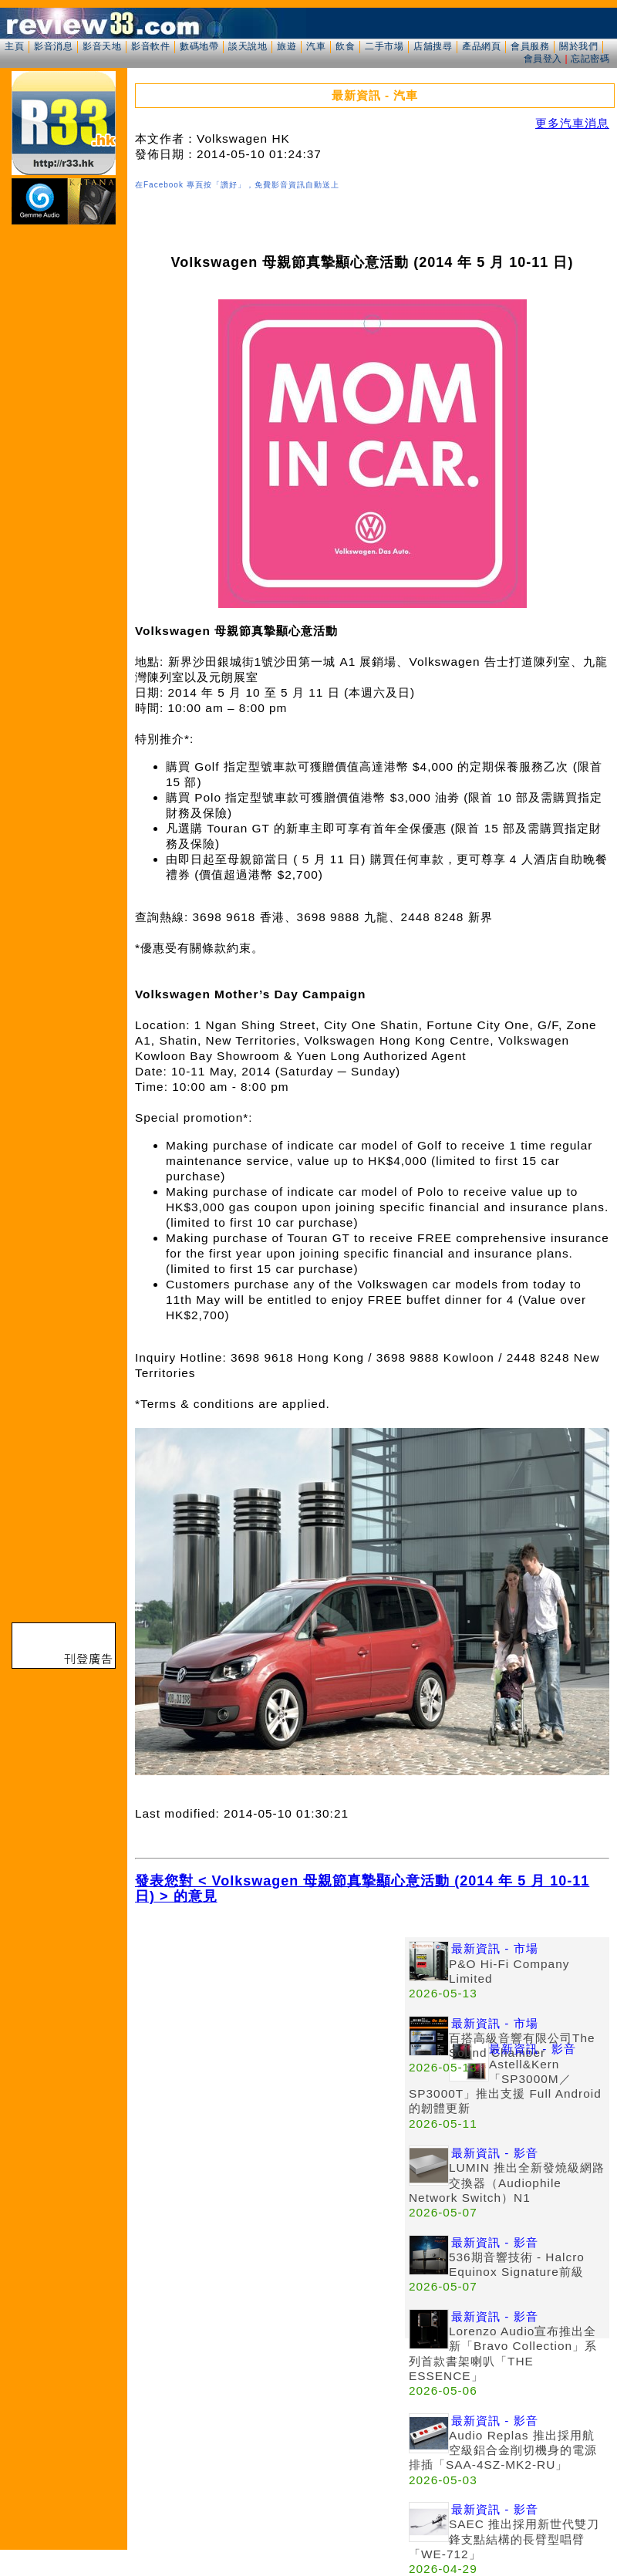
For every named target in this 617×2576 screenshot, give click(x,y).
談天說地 (247, 46)
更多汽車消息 (572, 123)
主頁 (14, 46)
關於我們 (578, 46)
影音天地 (102, 46)
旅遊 (286, 46)
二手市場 (384, 46)
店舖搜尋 (432, 46)
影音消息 (53, 46)
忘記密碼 (590, 58)
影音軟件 (150, 46)
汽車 (315, 46)
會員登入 (543, 58)
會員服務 (530, 46)
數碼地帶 (199, 46)
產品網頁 (481, 46)
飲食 (345, 46)
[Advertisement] (270, 2045)
